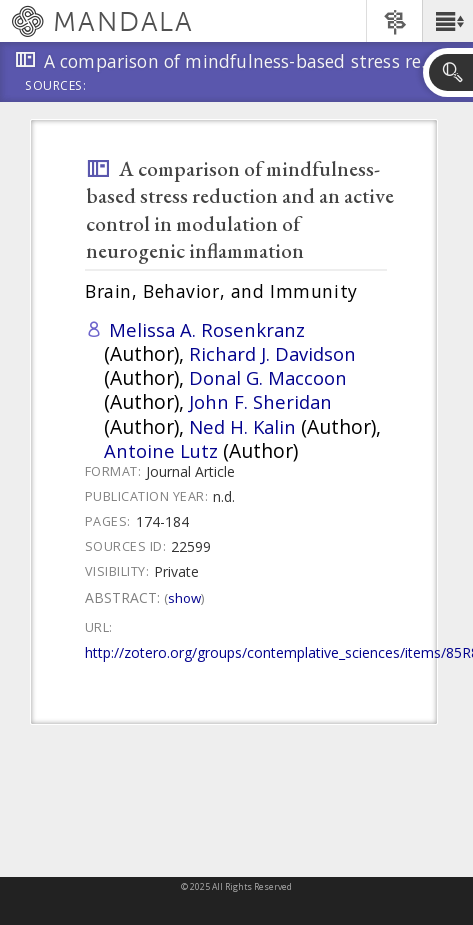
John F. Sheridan (260, 401)
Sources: (56, 87)
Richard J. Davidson (272, 353)
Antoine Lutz (161, 450)
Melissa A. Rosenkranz (207, 329)
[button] (447, 21)
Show (184, 598)
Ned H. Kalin (242, 426)
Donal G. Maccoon (268, 377)
